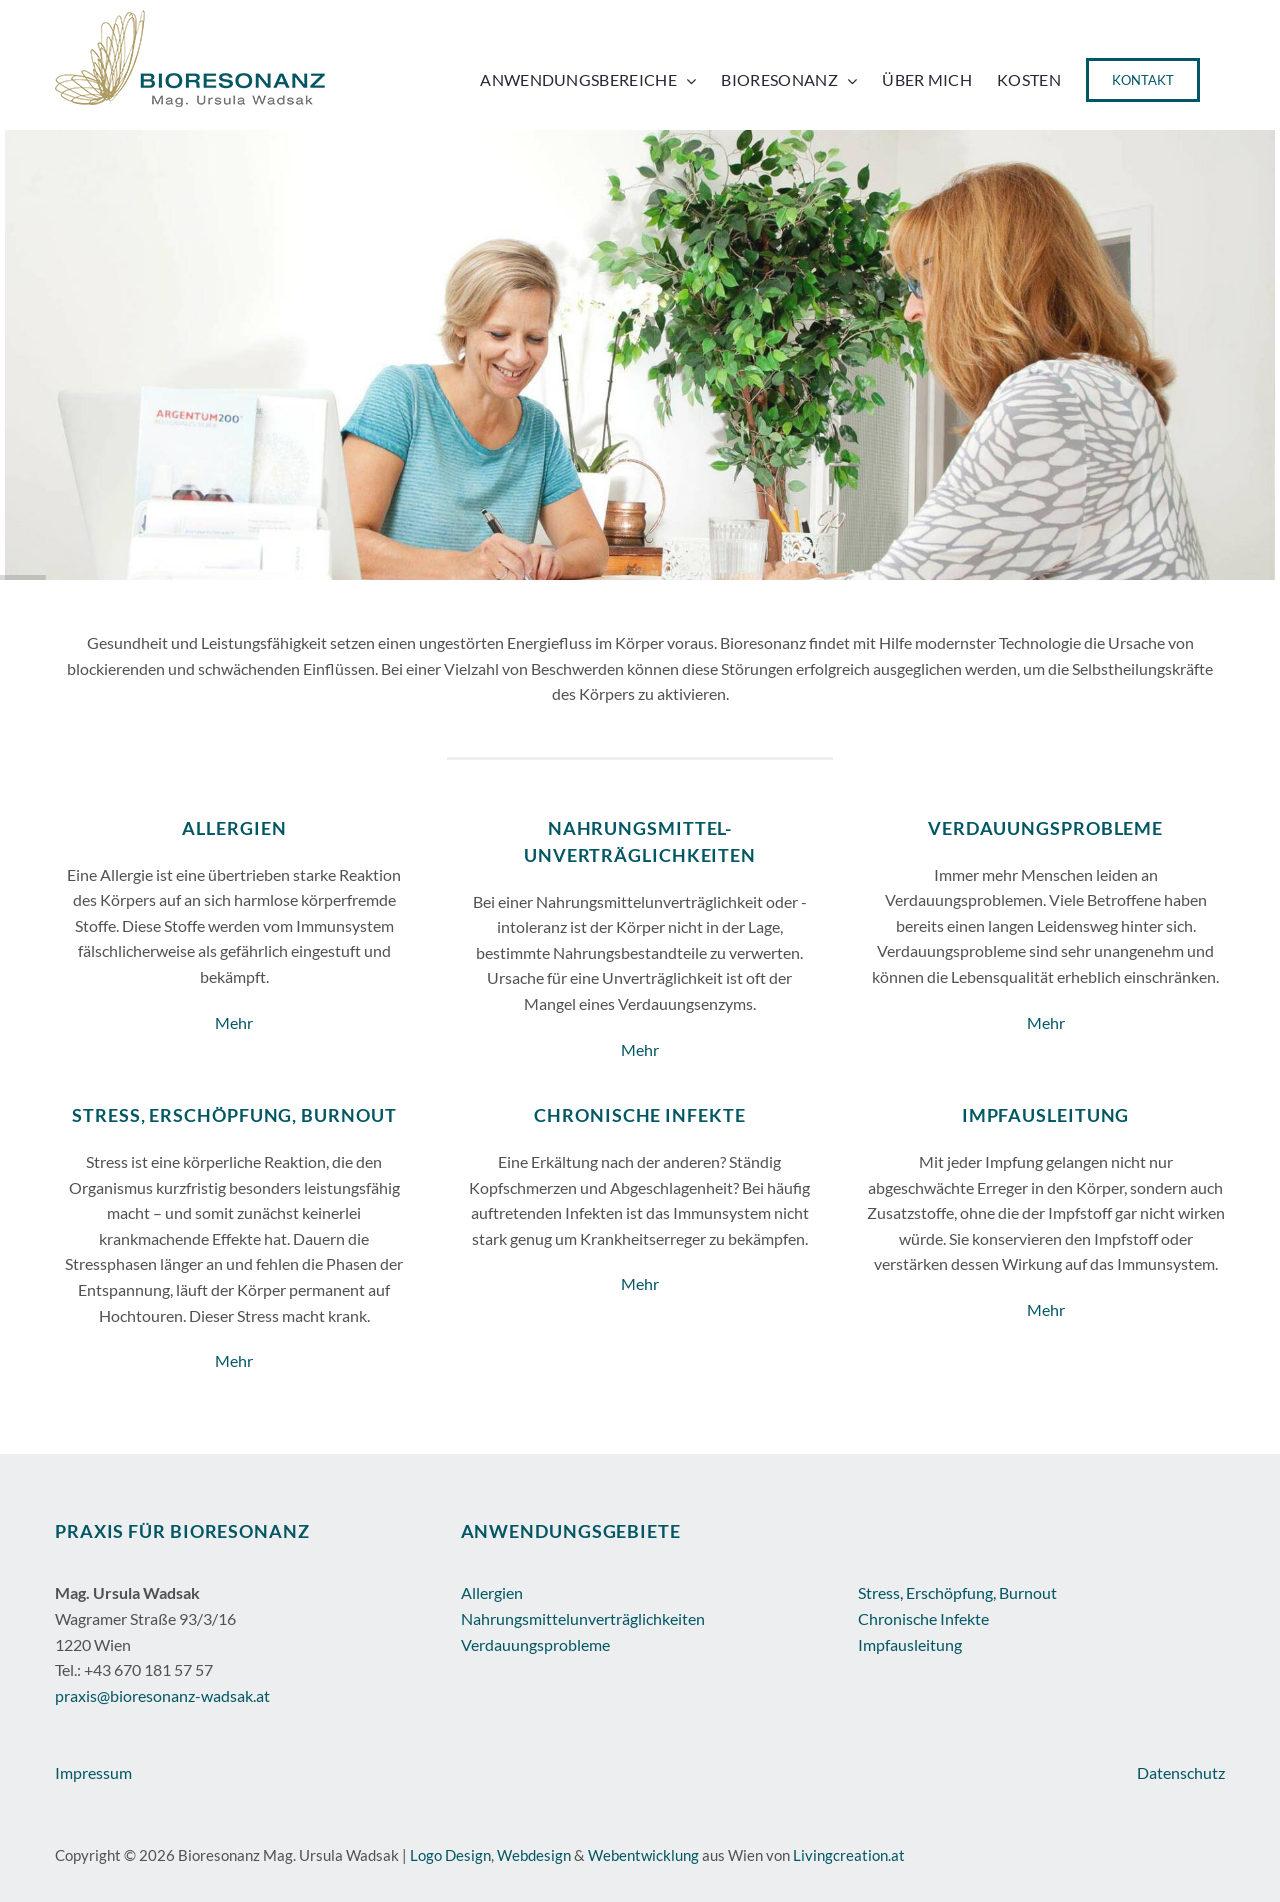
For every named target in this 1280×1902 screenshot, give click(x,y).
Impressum (93, 1772)
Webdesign (534, 1855)
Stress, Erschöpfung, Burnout (957, 1592)
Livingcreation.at (849, 1855)
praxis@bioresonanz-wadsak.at (162, 1695)
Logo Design (450, 1855)
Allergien (492, 1592)
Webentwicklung (643, 1855)
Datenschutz (1181, 1772)
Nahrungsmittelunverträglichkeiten (583, 1618)
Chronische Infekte (923, 1618)
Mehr (234, 1022)
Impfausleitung (910, 1644)
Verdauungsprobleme (535, 1644)
